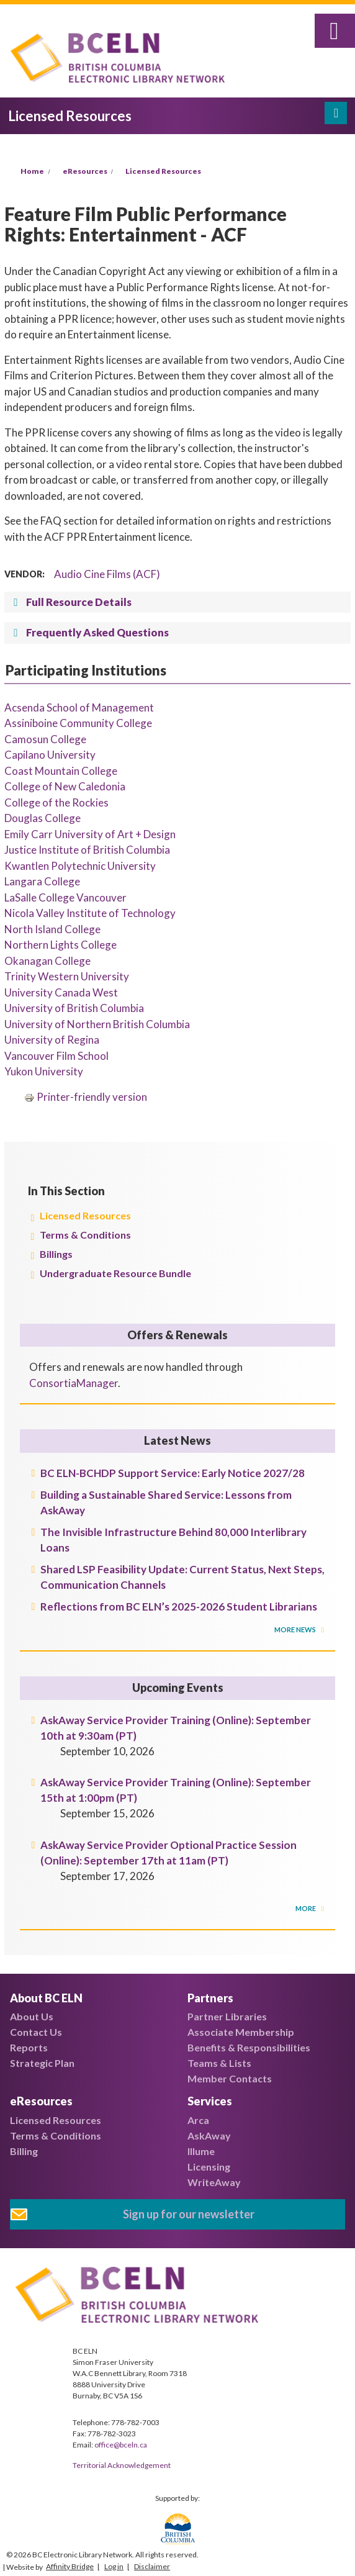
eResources (85, 171)
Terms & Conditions (85, 1235)
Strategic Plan (42, 2063)
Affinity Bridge (70, 2566)
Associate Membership (240, 2032)
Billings (56, 1254)
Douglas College (42, 818)
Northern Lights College (60, 944)
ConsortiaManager (73, 1383)
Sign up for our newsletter (188, 2214)
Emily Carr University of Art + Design (90, 834)
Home (32, 171)
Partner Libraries (227, 2016)
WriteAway (214, 2182)
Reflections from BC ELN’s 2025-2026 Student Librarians (178, 1606)
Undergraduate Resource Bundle (115, 1273)
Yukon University (43, 1071)
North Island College (52, 929)
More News (295, 1629)
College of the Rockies (56, 802)
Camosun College (45, 739)
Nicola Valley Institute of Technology (90, 913)
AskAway (209, 2135)
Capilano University (50, 754)
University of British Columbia (74, 1008)
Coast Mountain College (60, 770)
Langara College (42, 881)
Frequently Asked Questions (97, 632)
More (306, 1908)
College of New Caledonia (64, 786)
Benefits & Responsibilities (248, 2047)
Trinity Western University (66, 976)
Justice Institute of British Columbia (87, 849)
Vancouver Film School (56, 1055)
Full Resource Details (79, 601)
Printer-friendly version (85, 1096)
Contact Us (36, 2032)
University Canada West (61, 992)
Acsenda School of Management (79, 707)
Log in (114, 2566)
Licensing (208, 2166)
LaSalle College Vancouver (65, 897)
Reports (29, 2047)
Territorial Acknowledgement (122, 2465)
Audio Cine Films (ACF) (107, 574)
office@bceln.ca (120, 2444)
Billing (24, 2151)
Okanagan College (47, 960)
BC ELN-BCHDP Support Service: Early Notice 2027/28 (172, 1473)
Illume (201, 2151)
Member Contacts (229, 2078)
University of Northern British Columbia (97, 1024)
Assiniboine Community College (78, 723)
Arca (198, 2120)
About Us (31, 2016)
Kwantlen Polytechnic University (80, 865)
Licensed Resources (163, 171)
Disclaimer (152, 2566)
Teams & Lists (219, 2063)
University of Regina (51, 1039)
